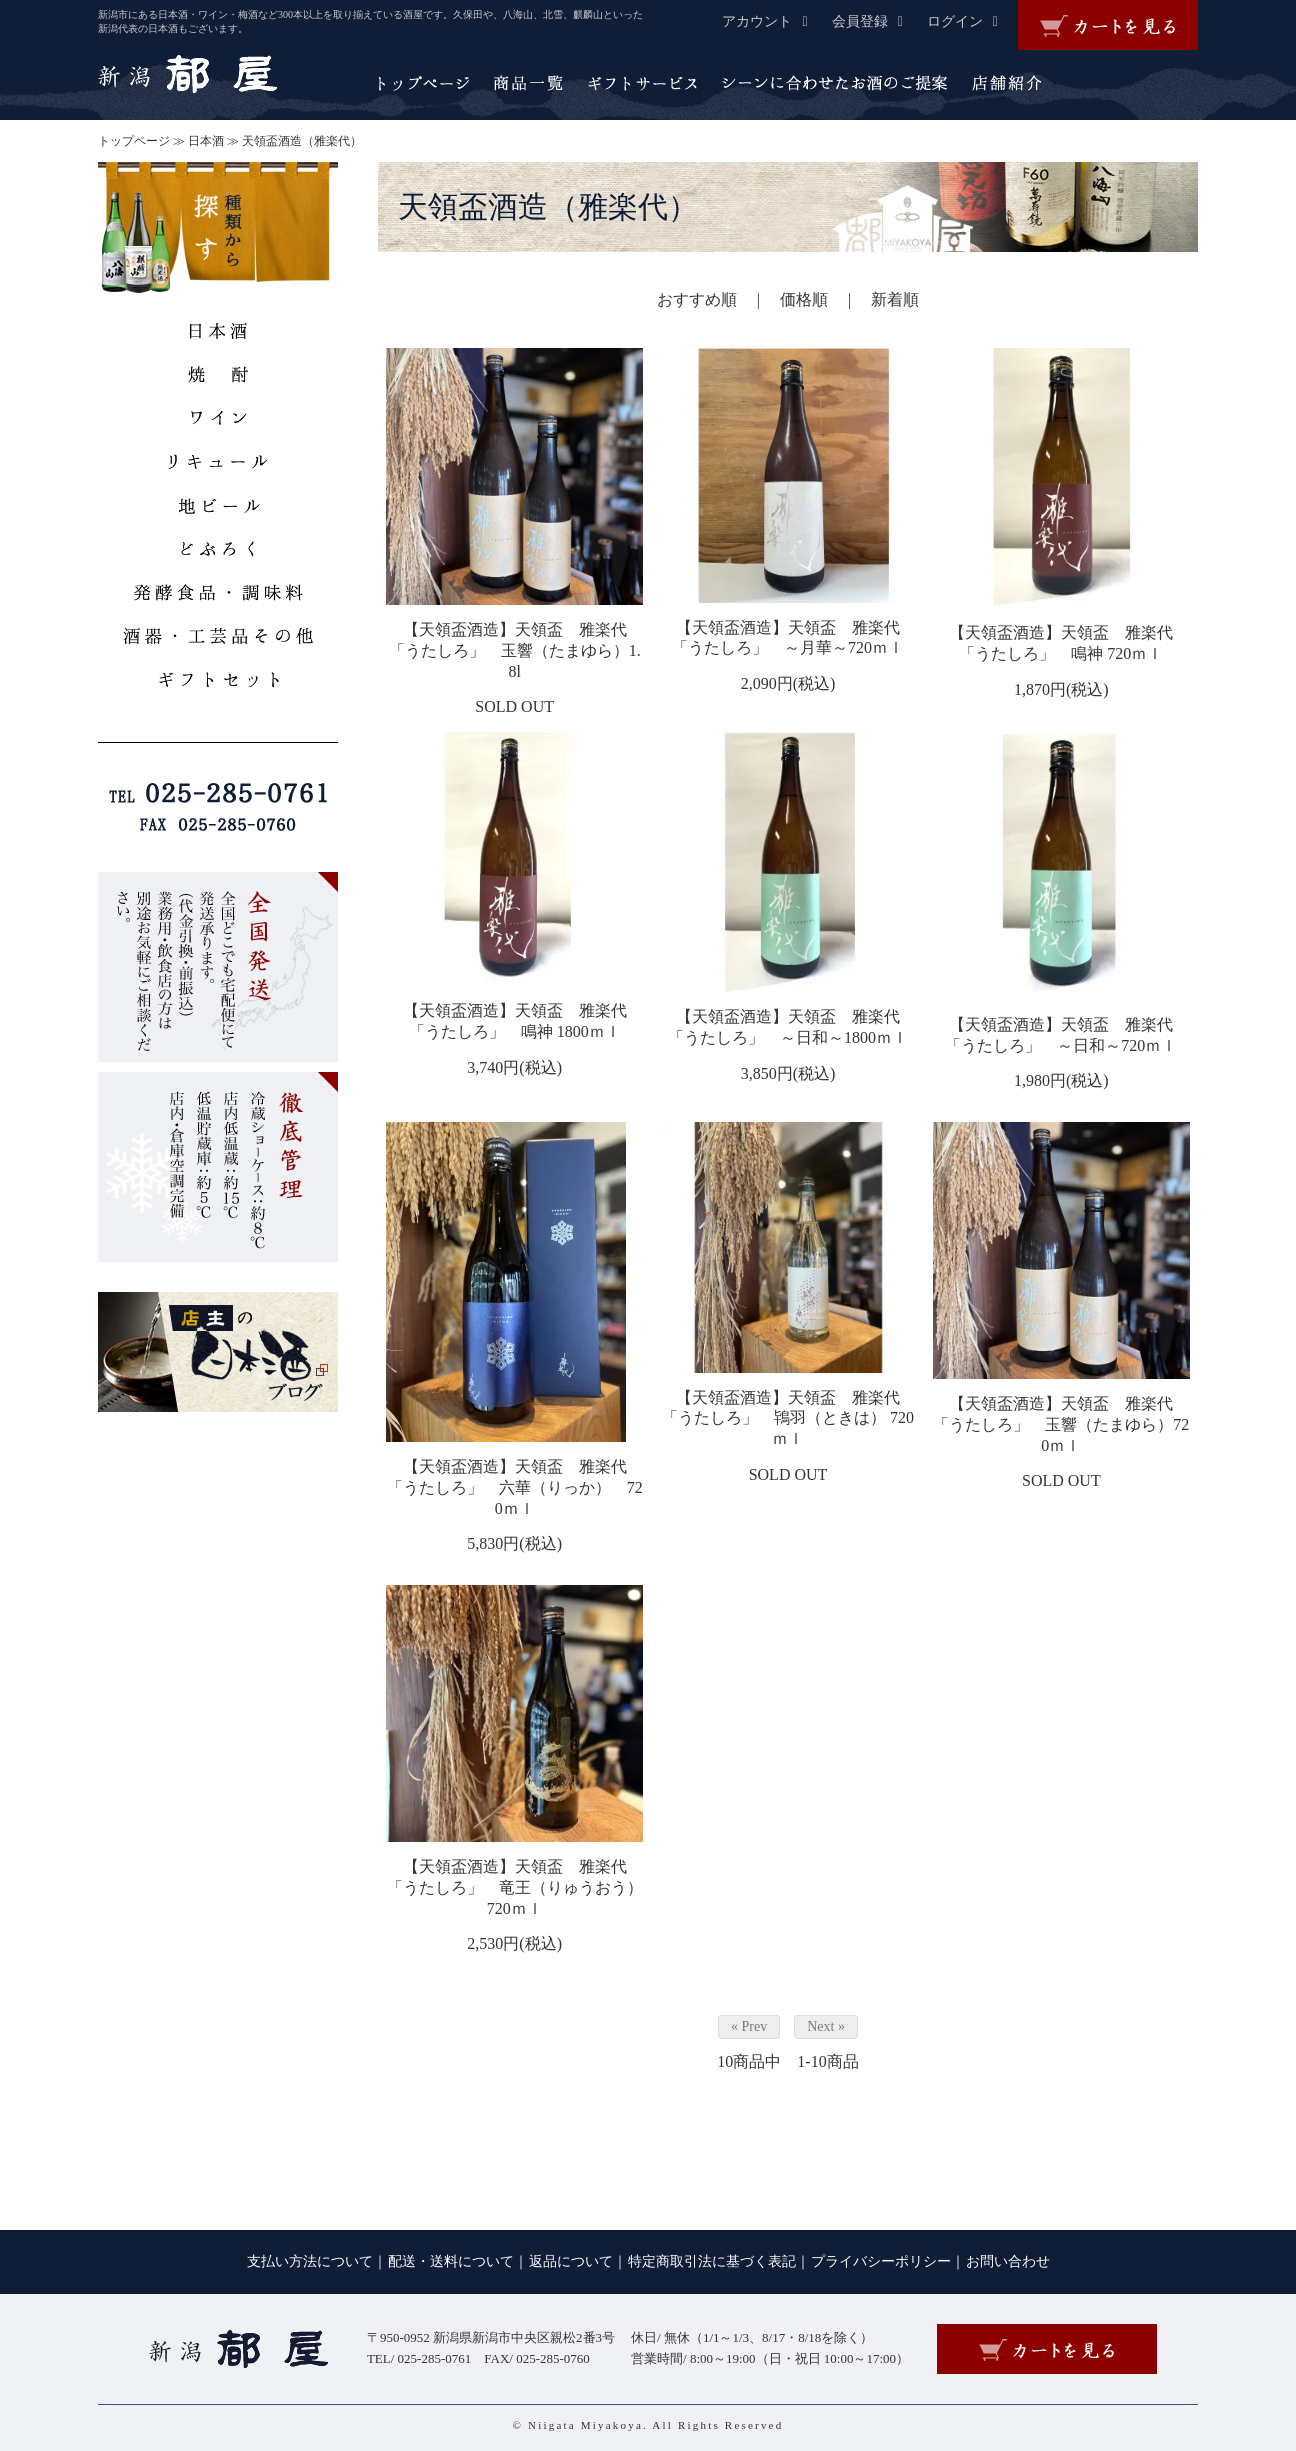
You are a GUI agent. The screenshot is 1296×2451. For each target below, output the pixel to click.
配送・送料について (451, 2261)
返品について (571, 2261)
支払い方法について (310, 2261)
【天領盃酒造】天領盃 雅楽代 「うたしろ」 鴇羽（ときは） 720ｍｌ (789, 1418)
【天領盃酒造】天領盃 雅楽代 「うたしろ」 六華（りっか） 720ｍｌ (515, 1487)
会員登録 (877, 21)
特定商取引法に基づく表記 (712, 2261)
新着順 (895, 299)
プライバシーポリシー (881, 2261)
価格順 (804, 299)
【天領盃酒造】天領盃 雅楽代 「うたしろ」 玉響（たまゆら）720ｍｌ (1061, 1424)
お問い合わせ (1008, 2261)
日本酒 (206, 141)
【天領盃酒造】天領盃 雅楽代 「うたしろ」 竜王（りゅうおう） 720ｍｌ (515, 1887)
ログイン (972, 21)
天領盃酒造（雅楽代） (302, 141)
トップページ (134, 141)
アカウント (774, 21)
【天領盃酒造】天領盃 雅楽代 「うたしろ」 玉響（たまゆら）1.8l (516, 650)
